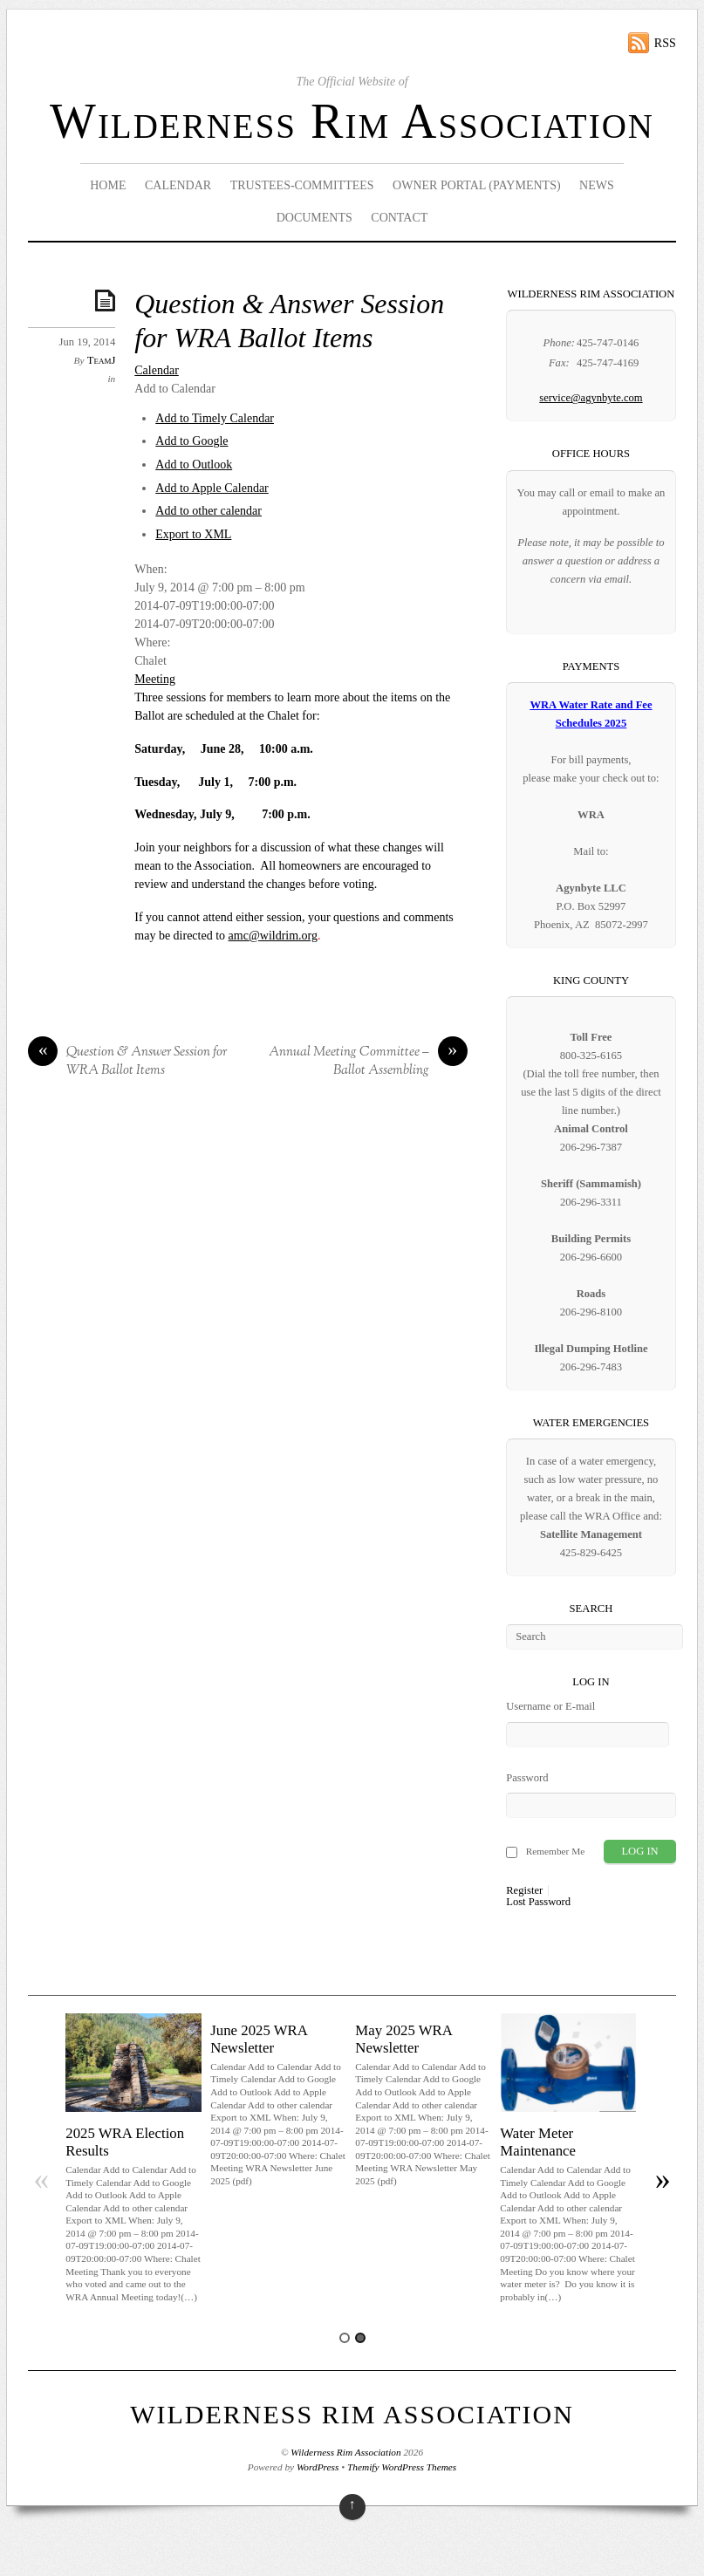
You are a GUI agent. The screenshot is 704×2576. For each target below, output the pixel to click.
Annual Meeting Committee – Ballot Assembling (368, 1062)
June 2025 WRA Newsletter (258, 2039)
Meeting (154, 679)
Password (527, 1778)
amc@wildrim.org (273, 935)
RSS (665, 43)
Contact (399, 217)
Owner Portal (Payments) (477, 185)
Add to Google (191, 441)
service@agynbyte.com (590, 398)
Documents (314, 217)
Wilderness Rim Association (352, 121)
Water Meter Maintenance (538, 2142)
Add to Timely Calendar (214, 418)
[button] (174, 388)
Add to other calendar (208, 510)
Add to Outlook (193, 464)
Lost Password (538, 1902)
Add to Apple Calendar (211, 488)
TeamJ (101, 360)
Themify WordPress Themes (401, 2467)
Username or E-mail (550, 1706)
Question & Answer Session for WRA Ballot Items (127, 1062)
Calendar (178, 185)
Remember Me (555, 1851)
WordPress (317, 2467)
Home (108, 185)
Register (524, 1890)
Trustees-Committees (302, 185)
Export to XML (193, 534)
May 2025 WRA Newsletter (403, 2039)
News (596, 185)
